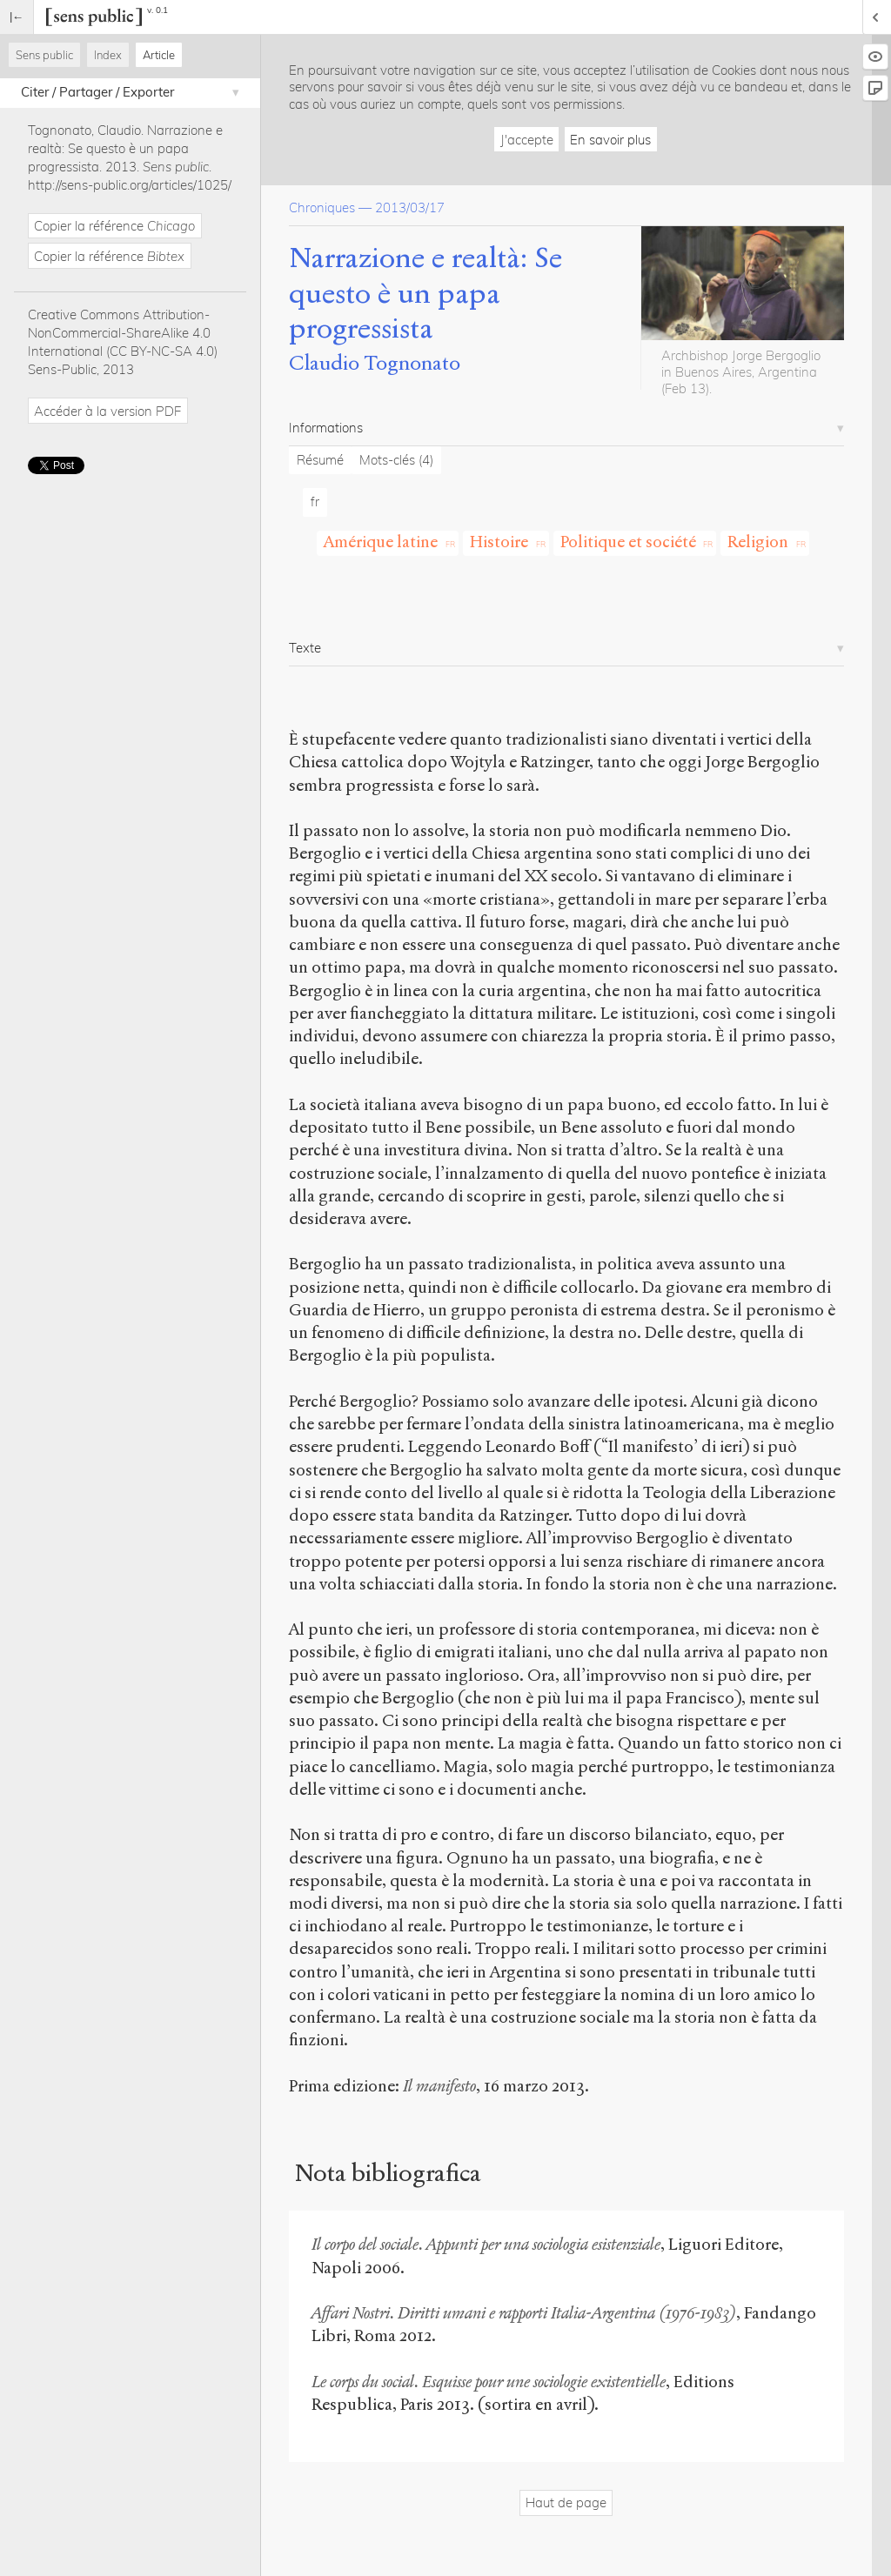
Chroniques (322, 207)
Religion (757, 542)
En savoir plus (610, 139)
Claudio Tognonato (374, 363)
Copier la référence (114, 225)
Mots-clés (396, 460)
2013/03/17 (410, 207)
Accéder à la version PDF (107, 411)
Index (108, 55)
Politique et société (628, 542)
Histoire (499, 542)
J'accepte (526, 139)
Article (159, 55)
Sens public (44, 55)
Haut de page (566, 2502)
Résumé (320, 460)
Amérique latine (381, 542)
